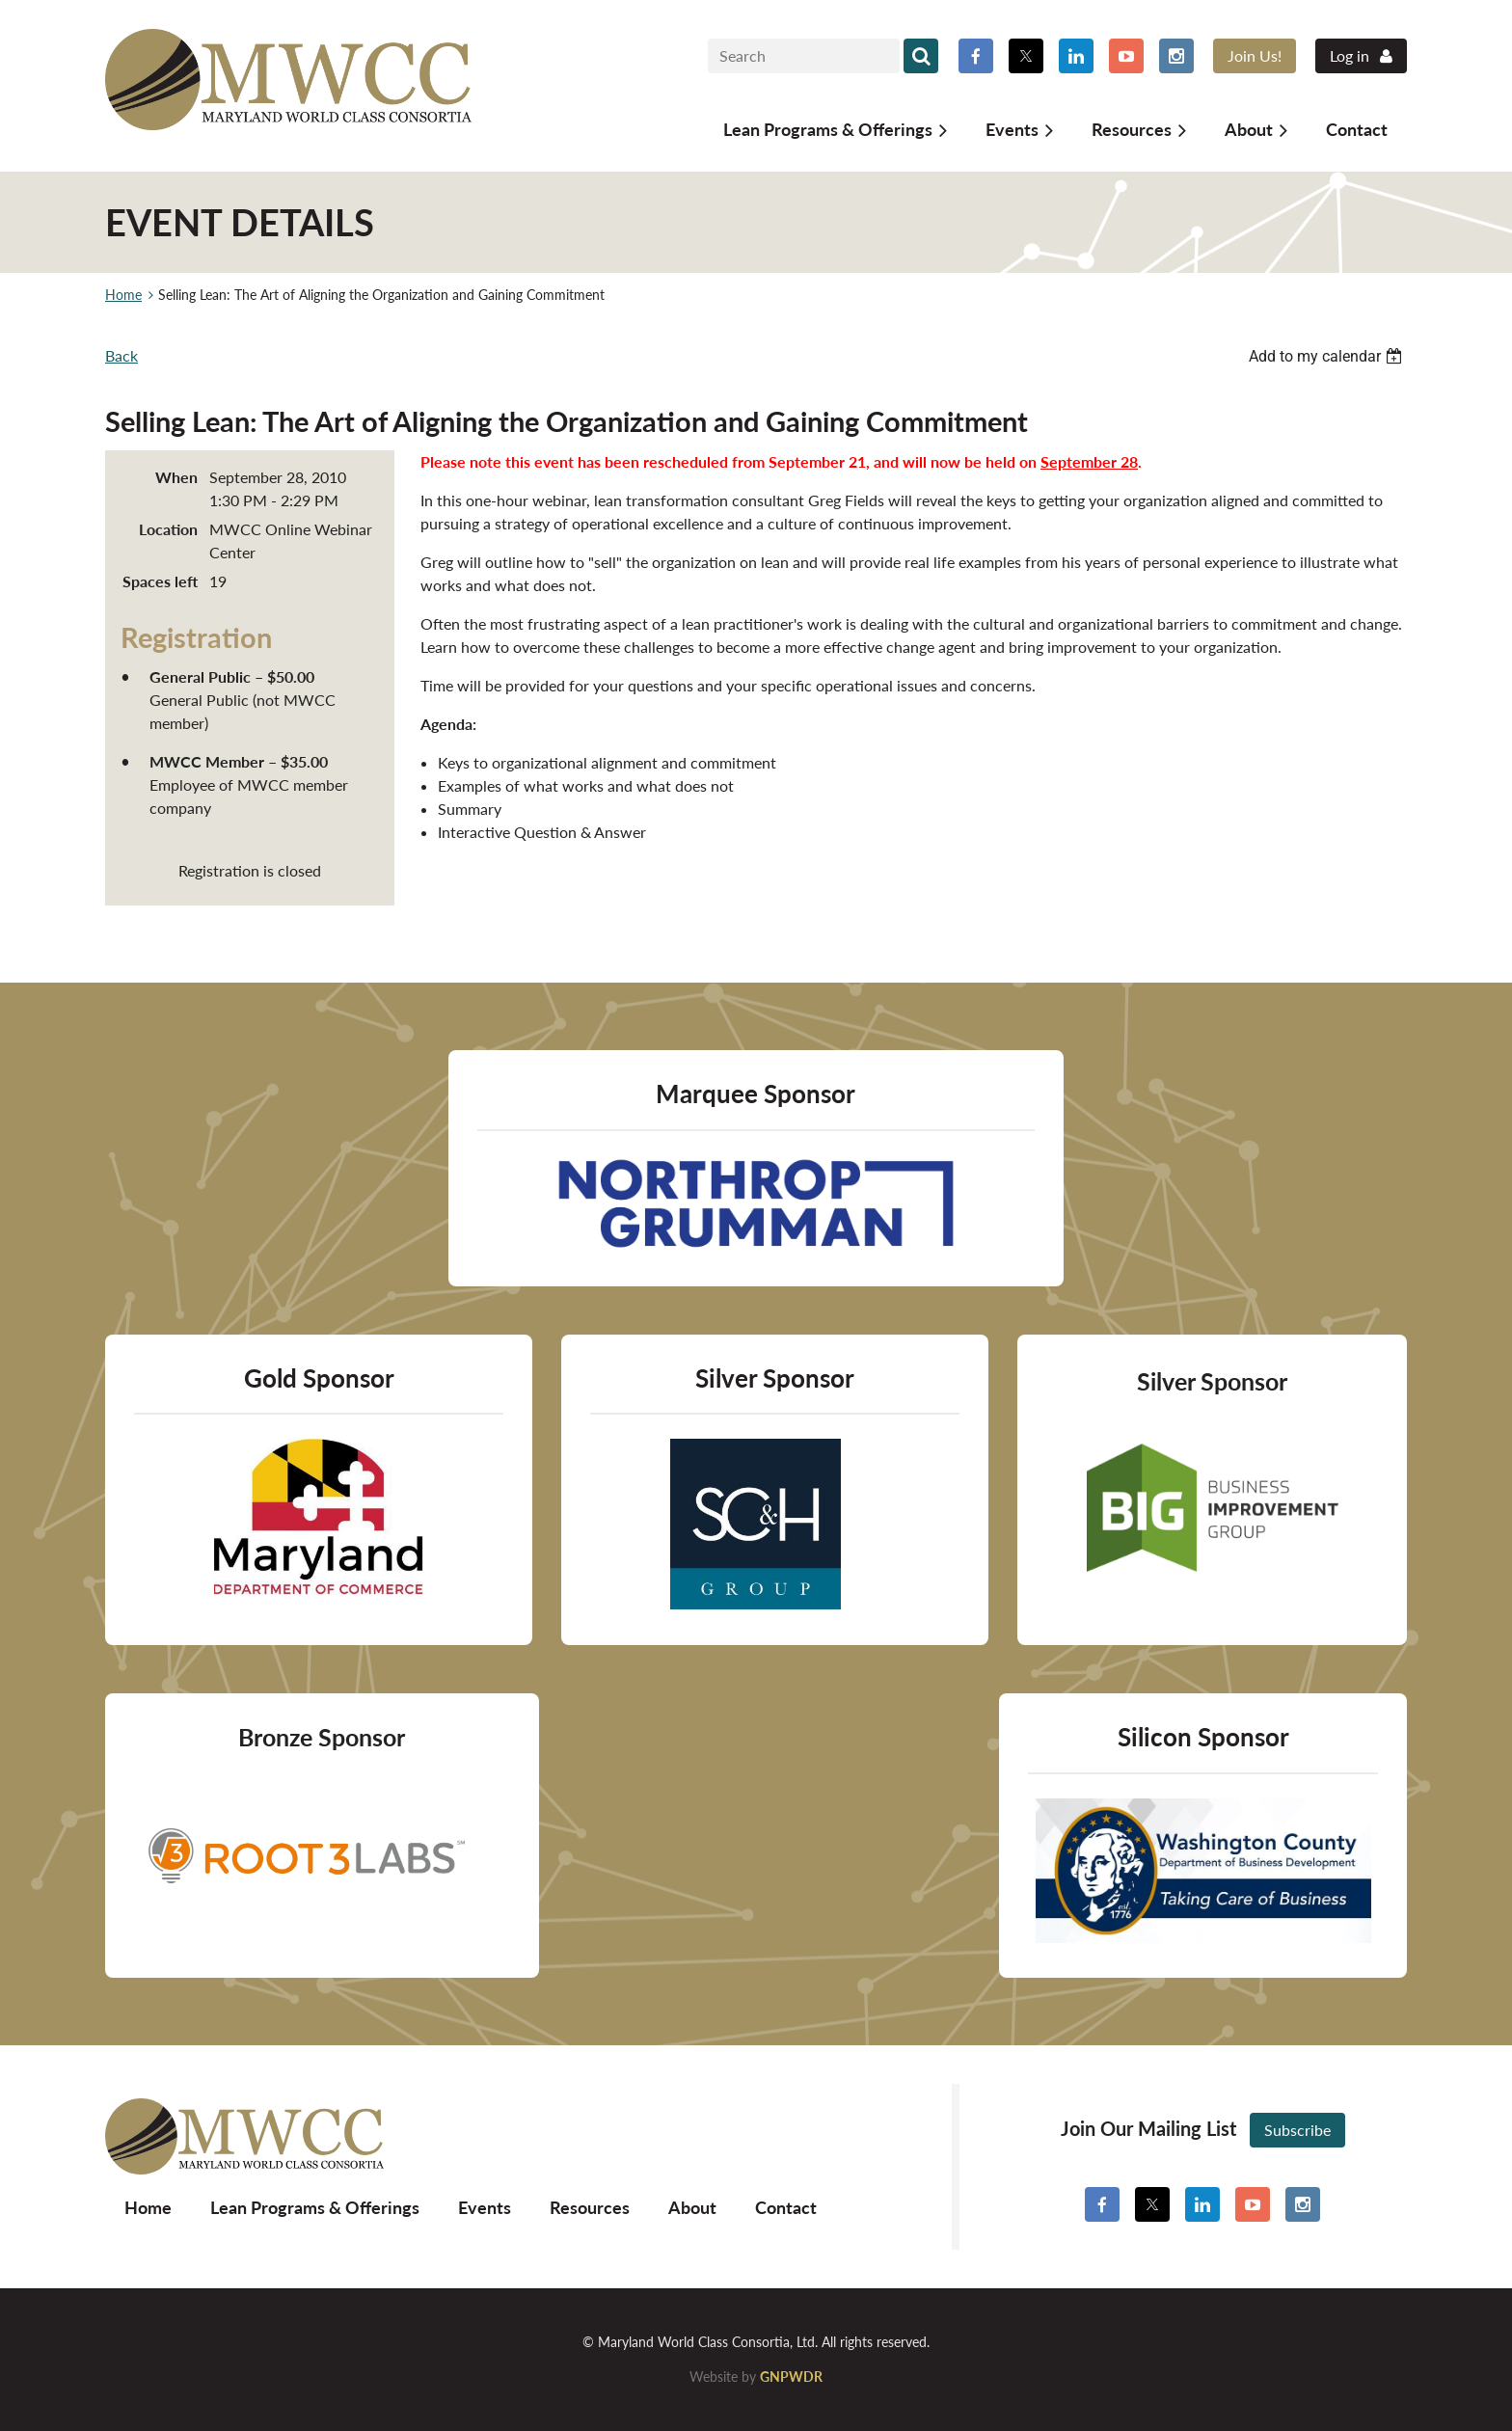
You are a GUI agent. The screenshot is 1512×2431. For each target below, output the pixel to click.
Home (123, 294)
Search (921, 56)
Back (121, 355)
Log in (1349, 55)
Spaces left (160, 581)
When (176, 477)
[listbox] (1328, 356)
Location (168, 529)
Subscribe (1297, 2129)
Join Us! (1255, 55)
